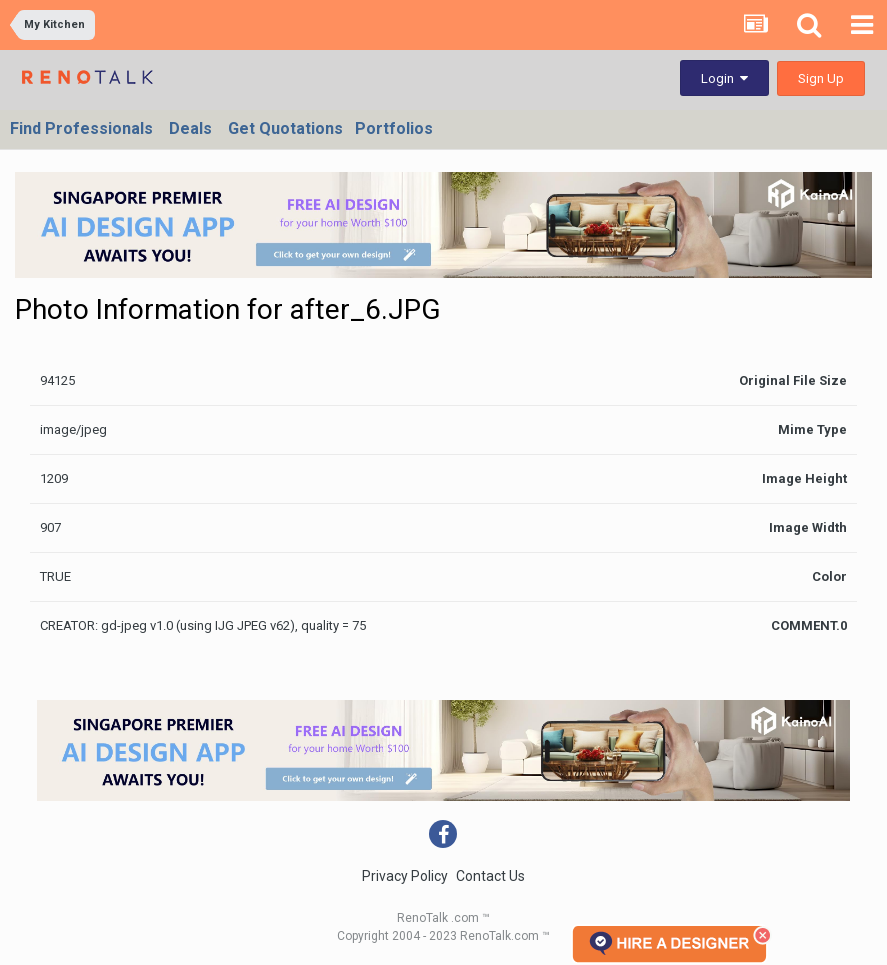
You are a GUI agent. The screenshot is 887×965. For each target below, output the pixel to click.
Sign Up (821, 78)
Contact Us (490, 876)
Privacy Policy (405, 876)
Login (724, 78)
